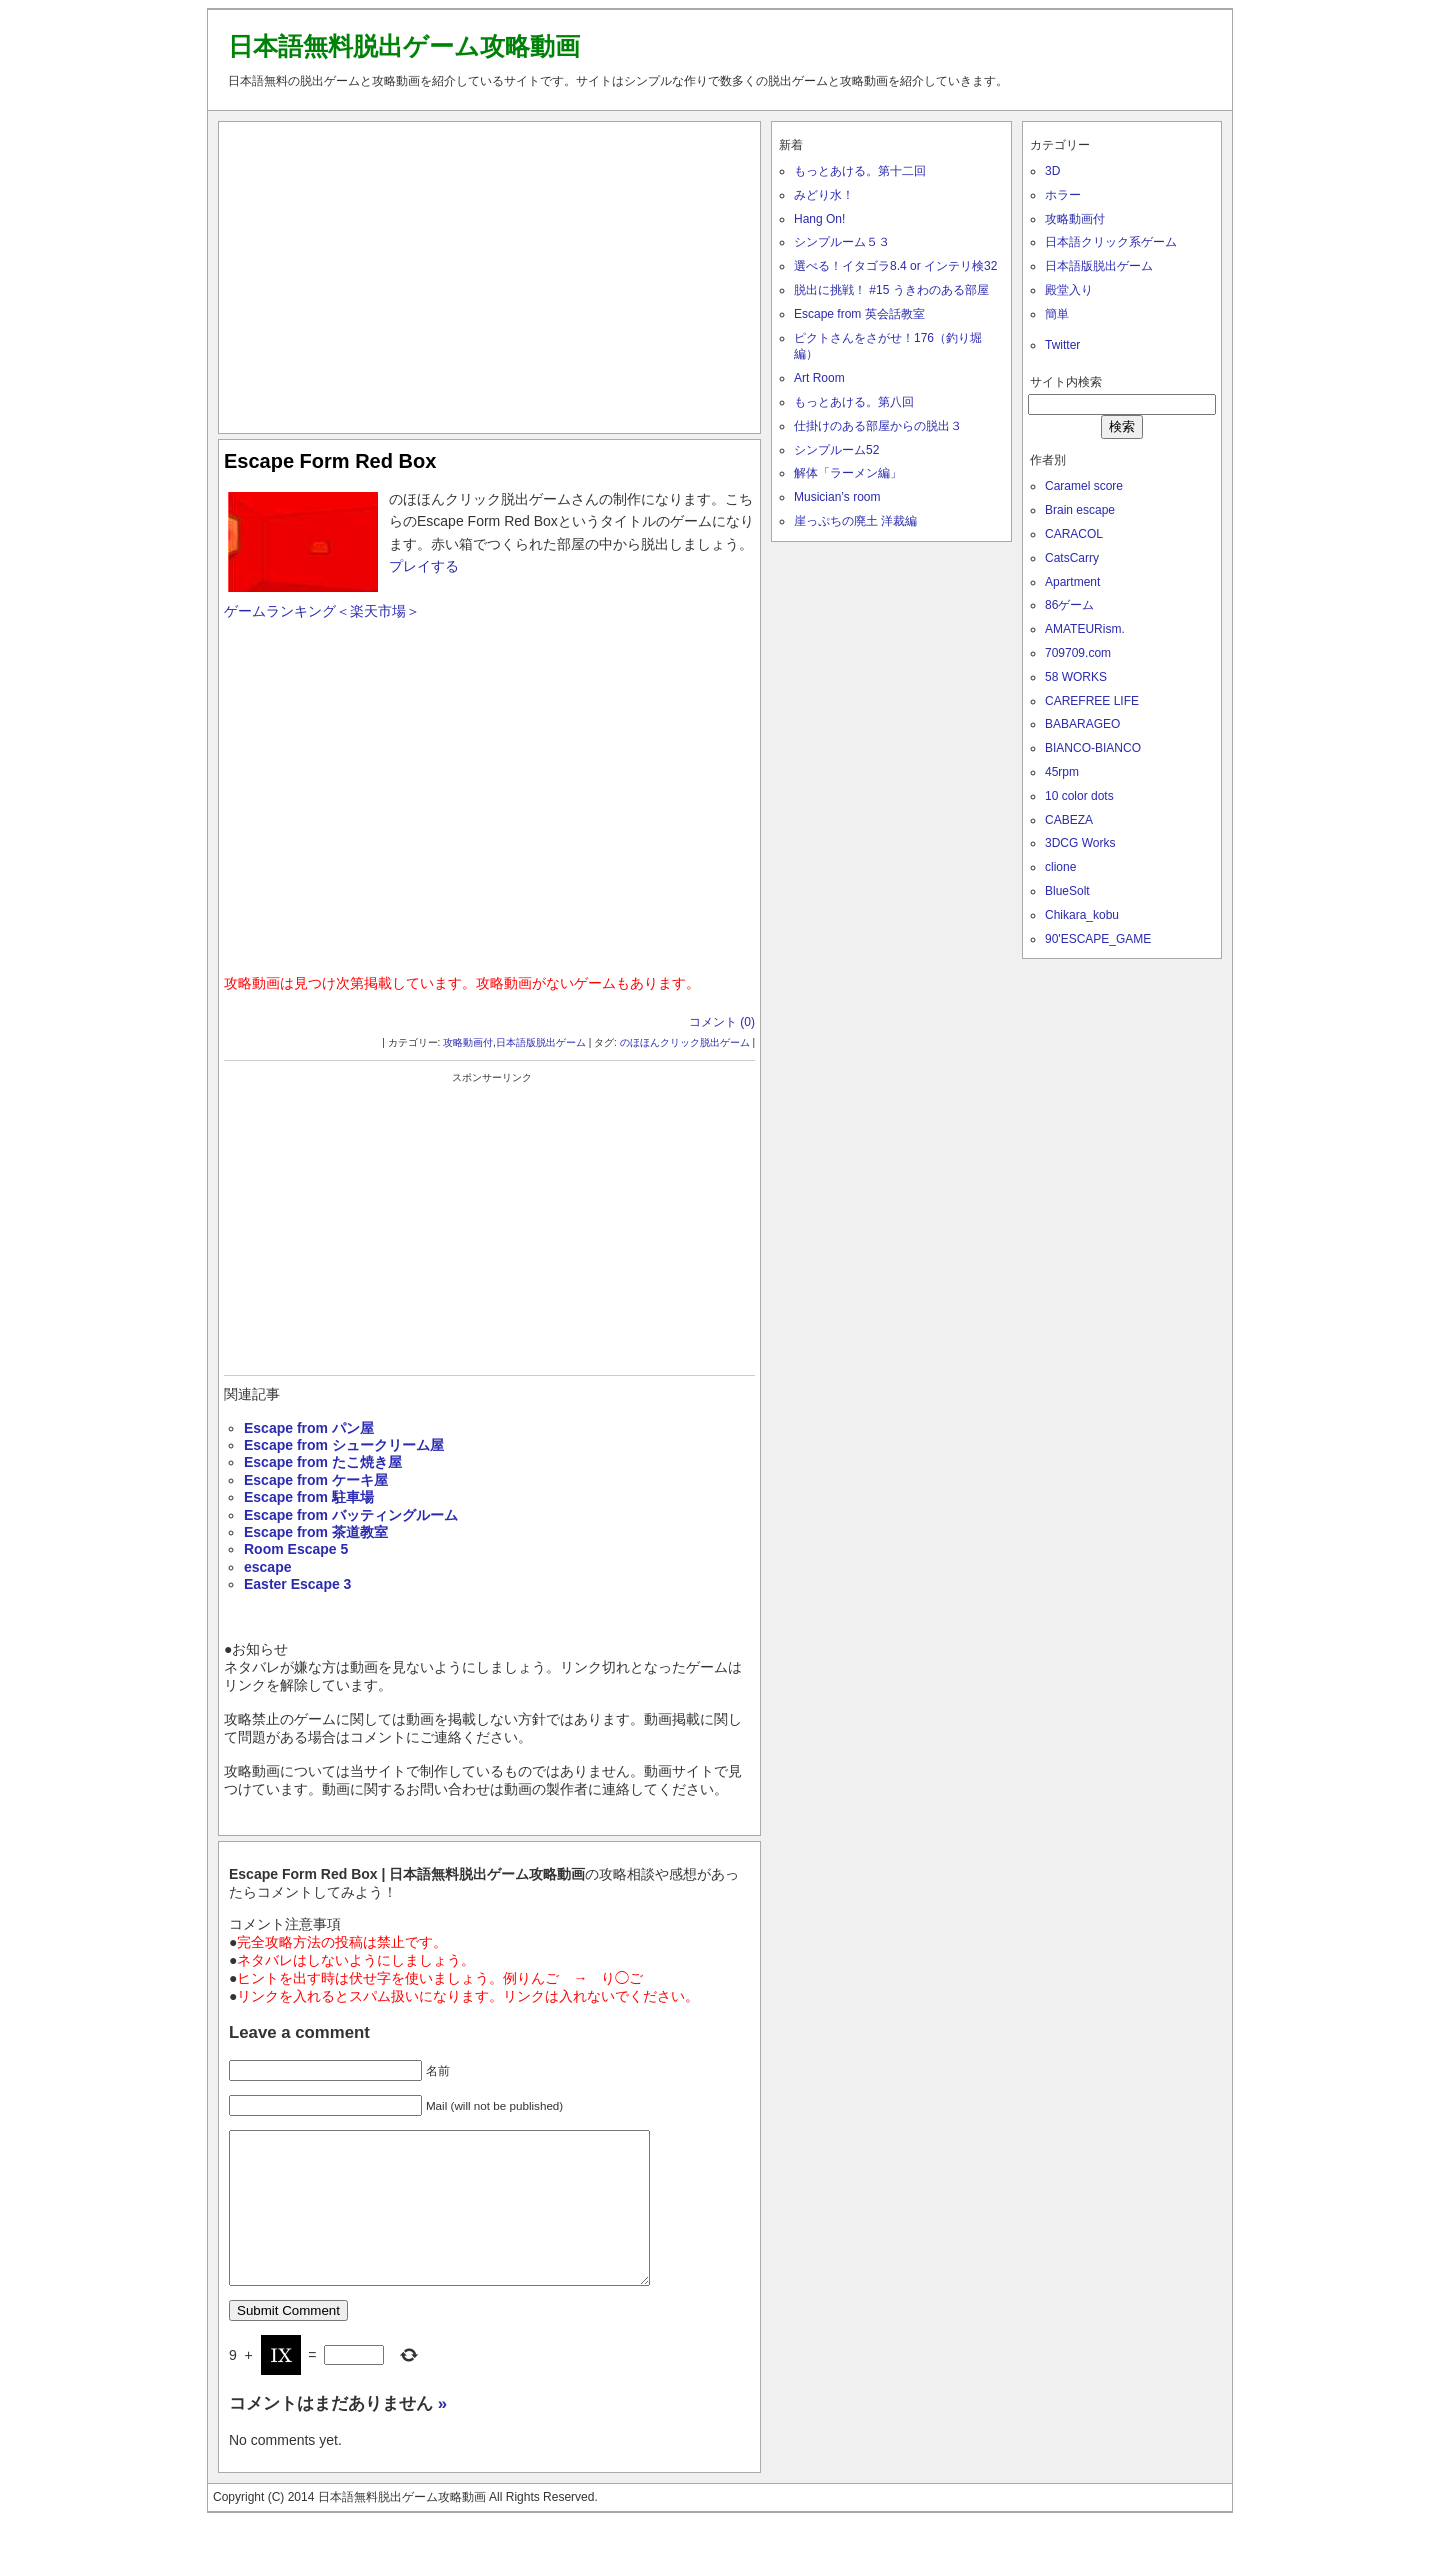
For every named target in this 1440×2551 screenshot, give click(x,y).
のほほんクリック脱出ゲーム (685, 1042)
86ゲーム (1069, 605)
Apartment (1072, 582)
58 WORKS (1076, 677)
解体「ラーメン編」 (848, 473)
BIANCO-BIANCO (1093, 748)
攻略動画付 (468, 1042)
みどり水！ (824, 195)
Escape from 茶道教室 (316, 1532)
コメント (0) (722, 1022)
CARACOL (1074, 534)
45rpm (1062, 772)
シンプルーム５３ (842, 242)
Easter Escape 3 (297, 1584)
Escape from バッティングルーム (351, 1515)
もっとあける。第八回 (854, 402)
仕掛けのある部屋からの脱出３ (878, 426)
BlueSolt (1067, 891)
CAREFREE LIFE (1092, 701)
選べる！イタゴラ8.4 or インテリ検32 (895, 266)
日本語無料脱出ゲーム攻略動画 (404, 46)
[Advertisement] (490, 273)
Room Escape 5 (296, 1549)
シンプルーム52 (836, 450)
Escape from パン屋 (309, 1428)
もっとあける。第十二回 (860, 171)
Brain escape (1080, 510)
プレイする (424, 566)
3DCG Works (1080, 843)
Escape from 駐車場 (309, 1497)
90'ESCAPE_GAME (1098, 939)
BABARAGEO (1082, 724)
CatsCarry (1072, 558)
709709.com (1078, 653)
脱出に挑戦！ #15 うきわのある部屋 (891, 290)
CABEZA (1069, 820)
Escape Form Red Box (330, 461)
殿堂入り (1069, 290)
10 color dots (1079, 796)
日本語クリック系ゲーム (1111, 242)
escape (267, 1567)
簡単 (1057, 314)
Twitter (1062, 345)
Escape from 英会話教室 (859, 314)
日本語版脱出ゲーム (541, 1042)
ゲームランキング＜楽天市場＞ (322, 611)
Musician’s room (837, 497)
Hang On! (819, 219)
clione (1060, 867)
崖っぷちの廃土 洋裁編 (855, 521)
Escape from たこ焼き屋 (323, 1462)
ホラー (1063, 195)
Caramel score (1084, 486)
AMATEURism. (1085, 629)
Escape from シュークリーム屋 (344, 1445)
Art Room (819, 378)
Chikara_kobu (1082, 915)
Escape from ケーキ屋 (316, 1480)
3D (1052, 171)
